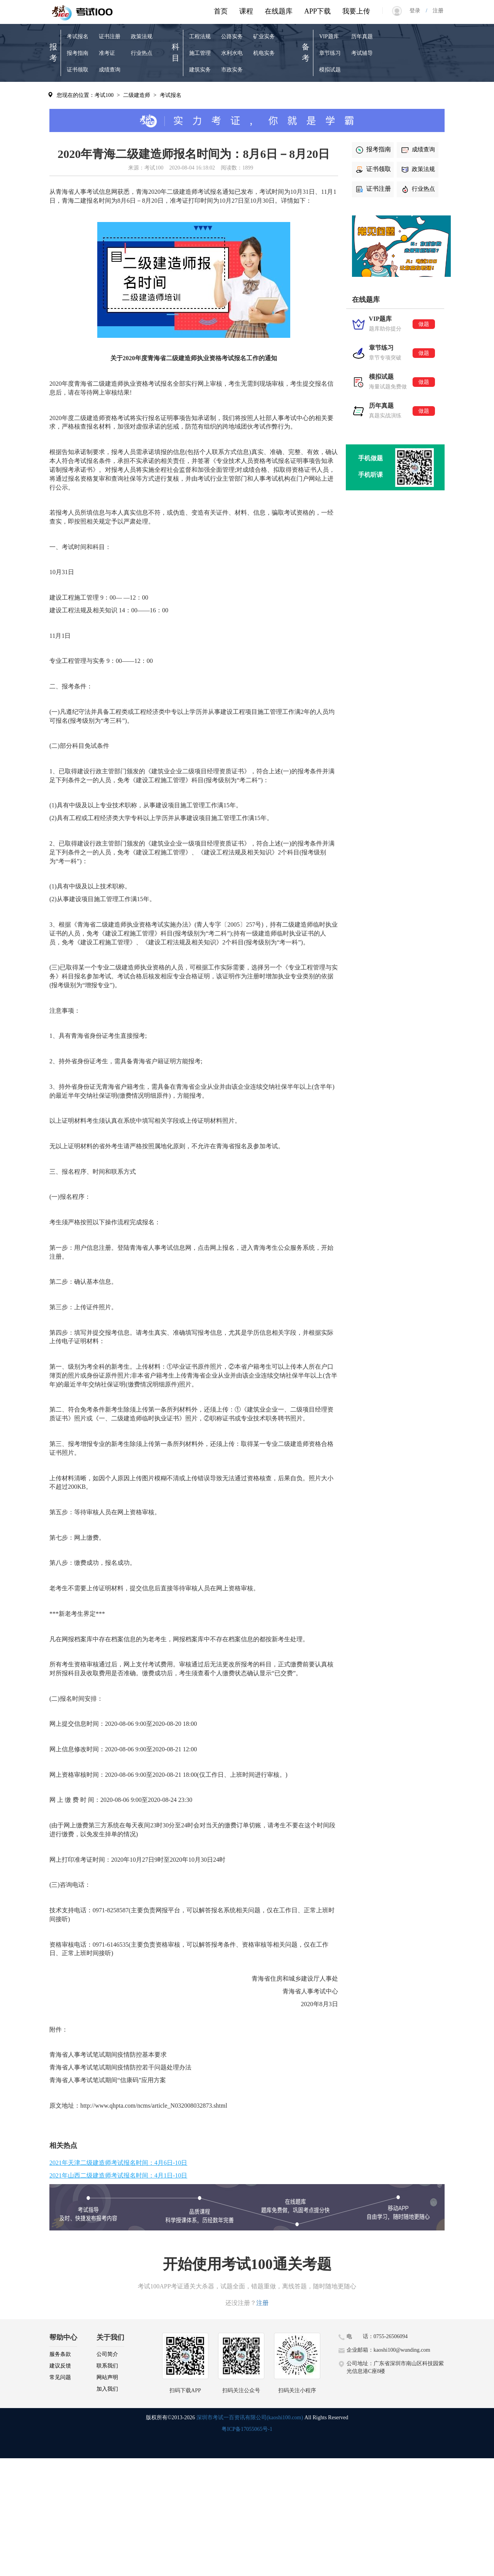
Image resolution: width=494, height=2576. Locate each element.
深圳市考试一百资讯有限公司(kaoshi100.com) (249, 2417)
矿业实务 (264, 36)
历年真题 (362, 36)
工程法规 (200, 36)
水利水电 (232, 53)
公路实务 (232, 36)
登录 (417, 11)
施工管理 (200, 53)
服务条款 (60, 2354)
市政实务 (232, 70)
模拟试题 (330, 70)
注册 (435, 11)
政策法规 (141, 36)
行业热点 (141, 53)
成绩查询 (109, 70)
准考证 (107, 53)
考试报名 (77, 36)
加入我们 (107, 2389)
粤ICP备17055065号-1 (247, 2429)
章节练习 (330, 53)
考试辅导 (362, 53)
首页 (221, 11)
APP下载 (317, 11)
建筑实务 (200, 70)
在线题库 (279, 11)
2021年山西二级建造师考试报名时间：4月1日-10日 (118, 2175)
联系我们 (107, 2366)
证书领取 (77, 70)
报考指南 (77, 53)
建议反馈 (60, 2366)
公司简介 (107, 2354)
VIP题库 (329, 36)
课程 (246, 11)
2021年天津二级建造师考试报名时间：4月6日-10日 (118, 2162)
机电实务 (264, 53)
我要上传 (356, 11)
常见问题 (60, 2377)
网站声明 (107, 2377)
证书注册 (109, 36)
